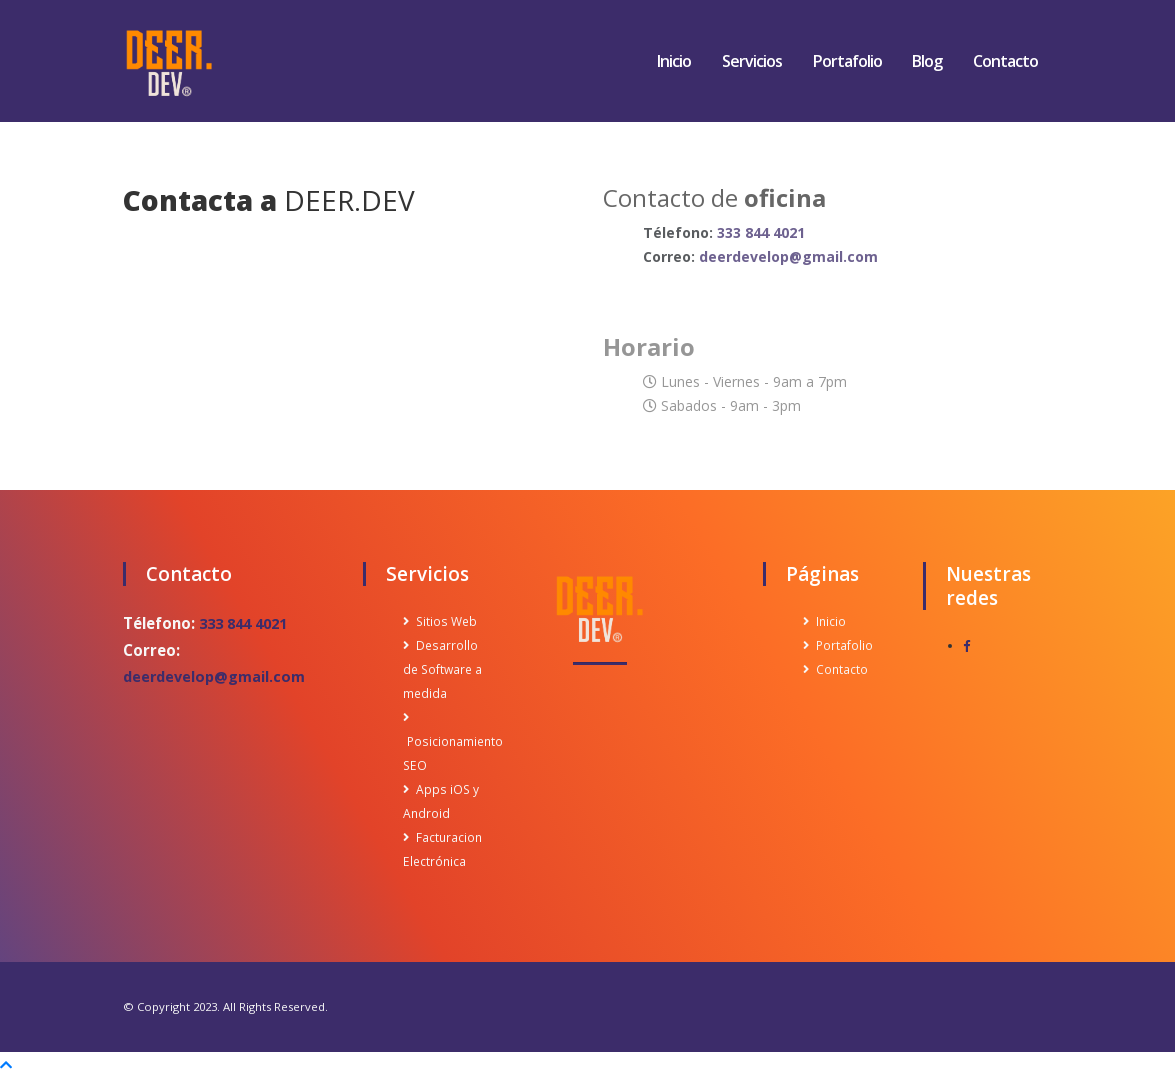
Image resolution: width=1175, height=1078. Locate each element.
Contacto (1005, 61)
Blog (927, 61)
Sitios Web (446, 621)
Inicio (674, 61)
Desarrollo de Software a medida (444, 669)
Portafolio (847, 61)
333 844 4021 (761, 232)
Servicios (752, 61)
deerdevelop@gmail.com (788, 256)
